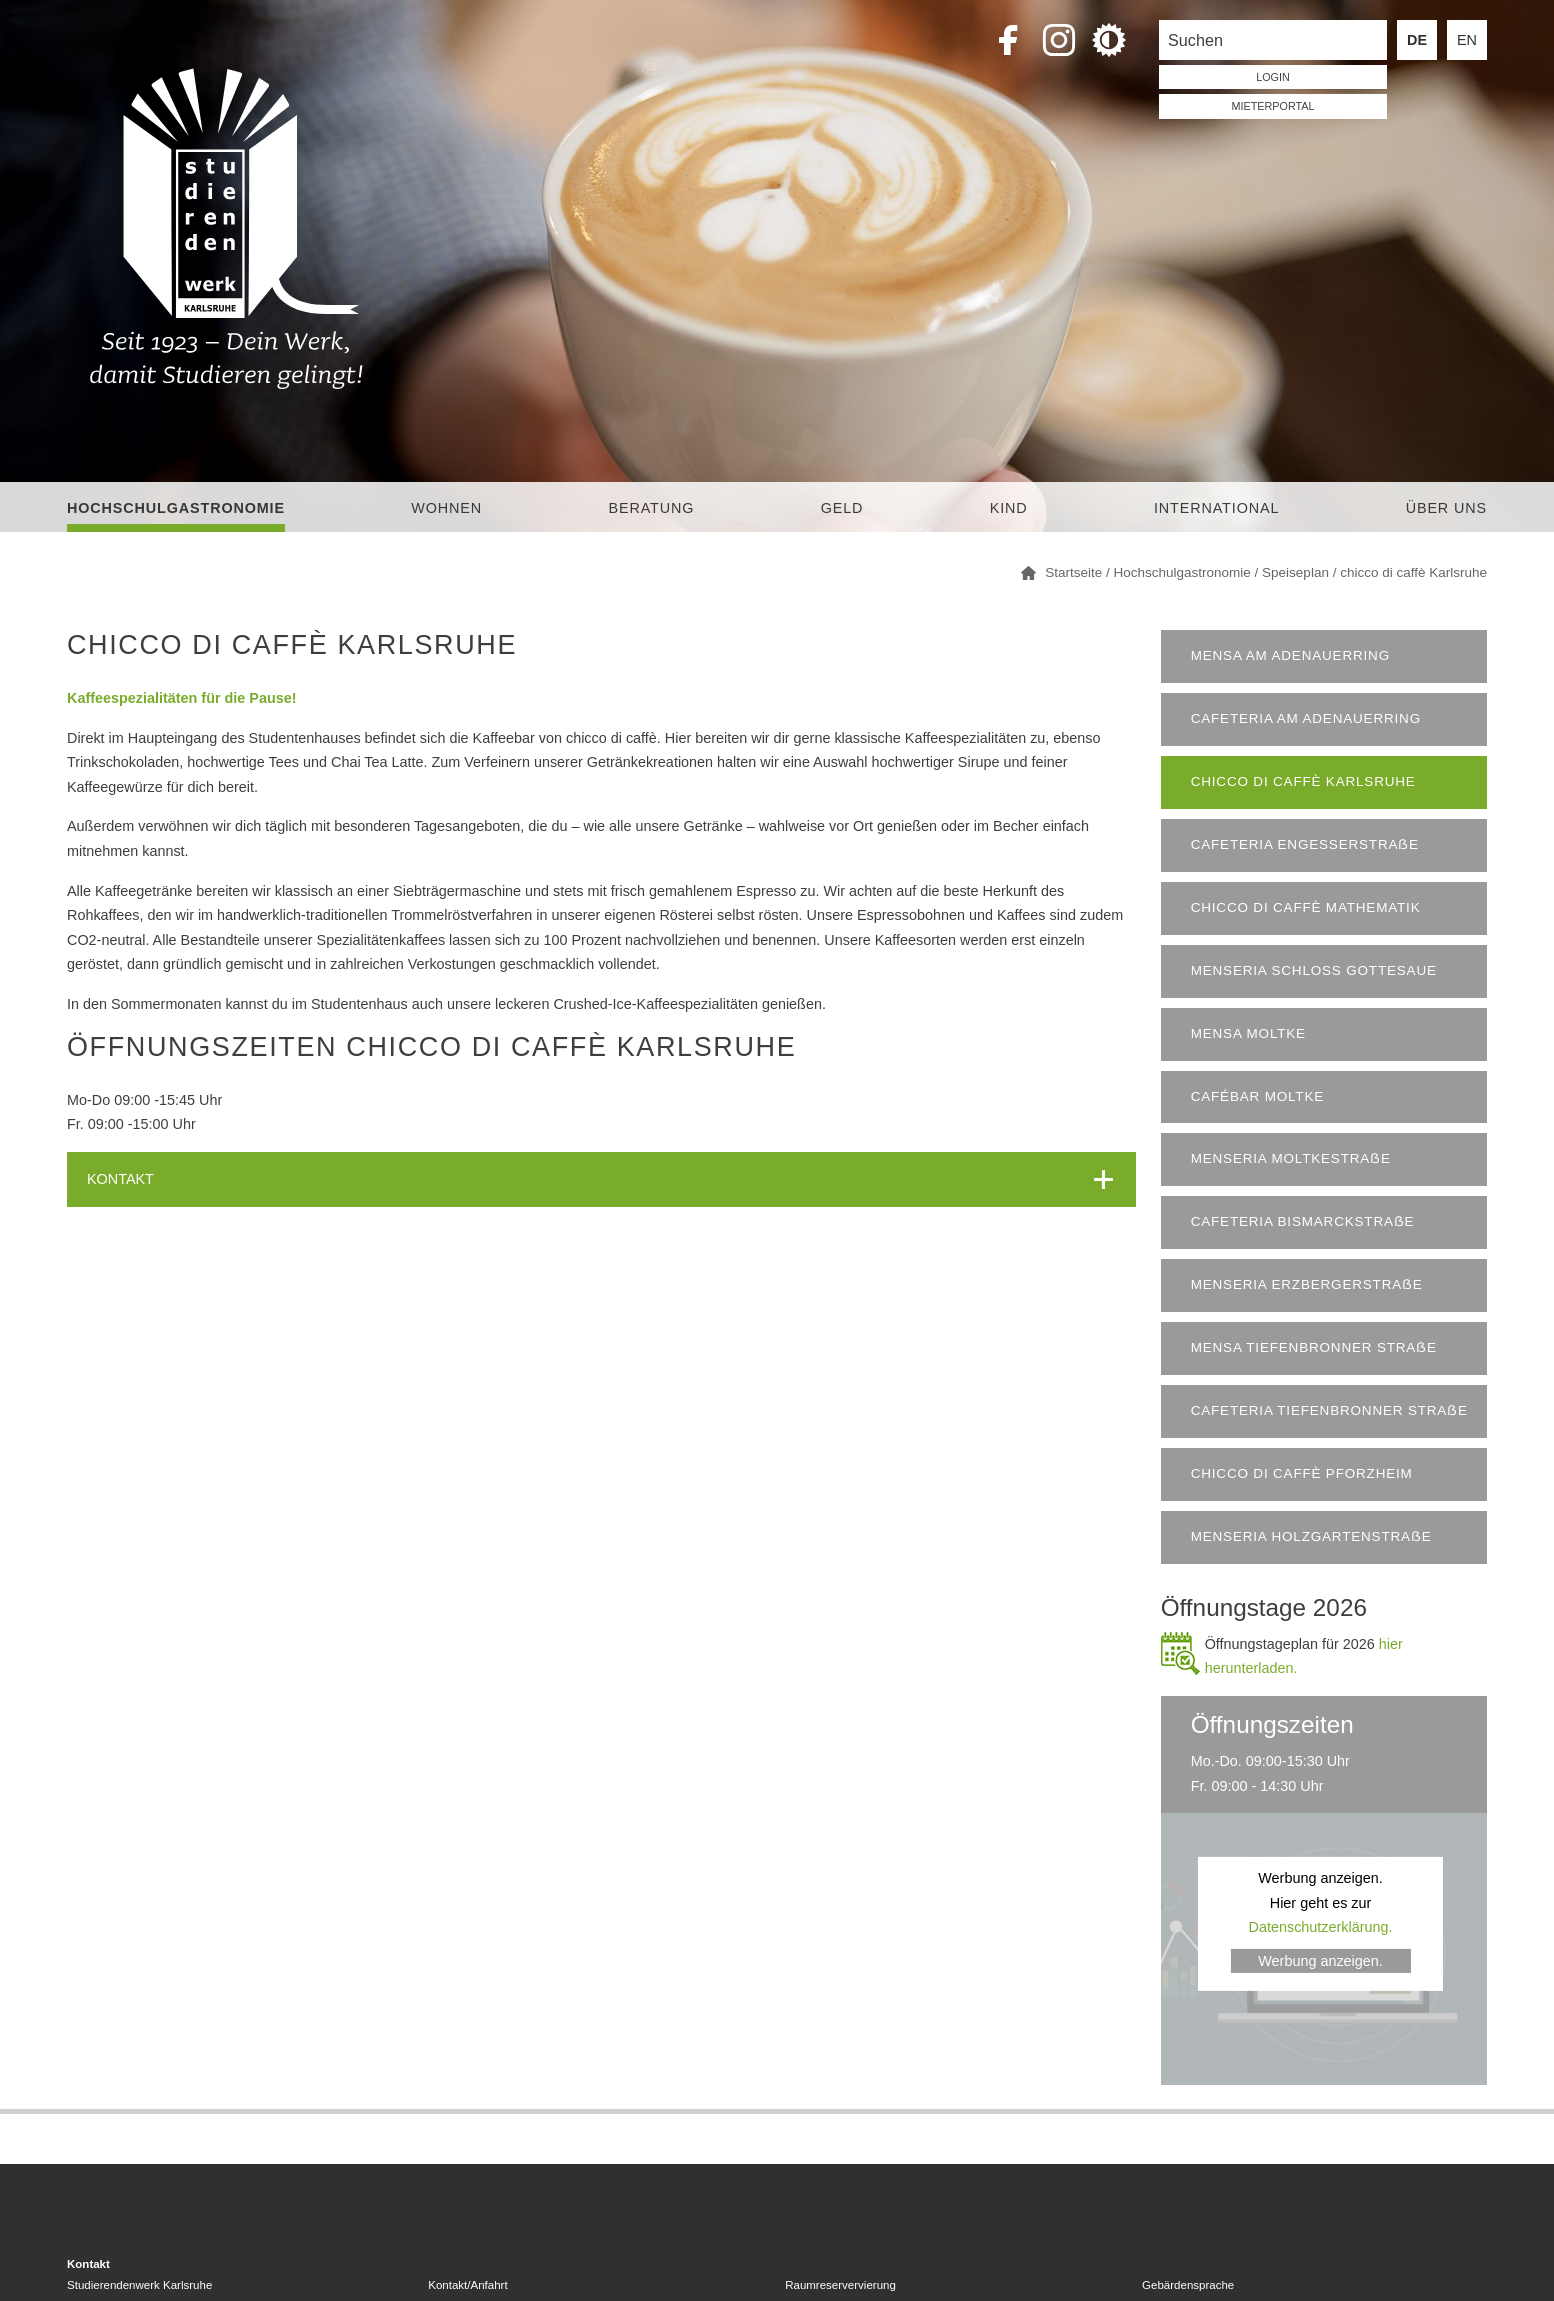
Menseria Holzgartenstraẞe (1311, 1536)
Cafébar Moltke (1257, 1096)
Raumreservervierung (840, 2285)
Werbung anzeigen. (1320, 1961)
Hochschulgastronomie (176, 508)
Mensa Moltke (1248, 1033)
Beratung (651, 508)
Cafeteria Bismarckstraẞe (1303, 1221)
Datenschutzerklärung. (1321, 1927)
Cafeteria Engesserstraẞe (1305, 844)
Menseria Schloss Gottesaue (1314, 970)
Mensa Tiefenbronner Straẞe (1314, 1347)
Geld (842, 508)
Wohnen (446, 508)
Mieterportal (1273, 106)
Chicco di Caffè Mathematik (1306, 907)
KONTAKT (120, 1179)
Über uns (1446, 508)
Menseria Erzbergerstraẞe (1307, 1284)
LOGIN (1273, 77)
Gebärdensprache (1188, 2285)
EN (1467, 40)
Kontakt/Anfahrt (467, 2285)
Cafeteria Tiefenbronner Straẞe (1329, 1410)
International (1216, 508)
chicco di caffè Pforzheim (1302, 1473)
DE (1417, 40)
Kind (1009, 508)
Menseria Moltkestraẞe (1291, 1158)
